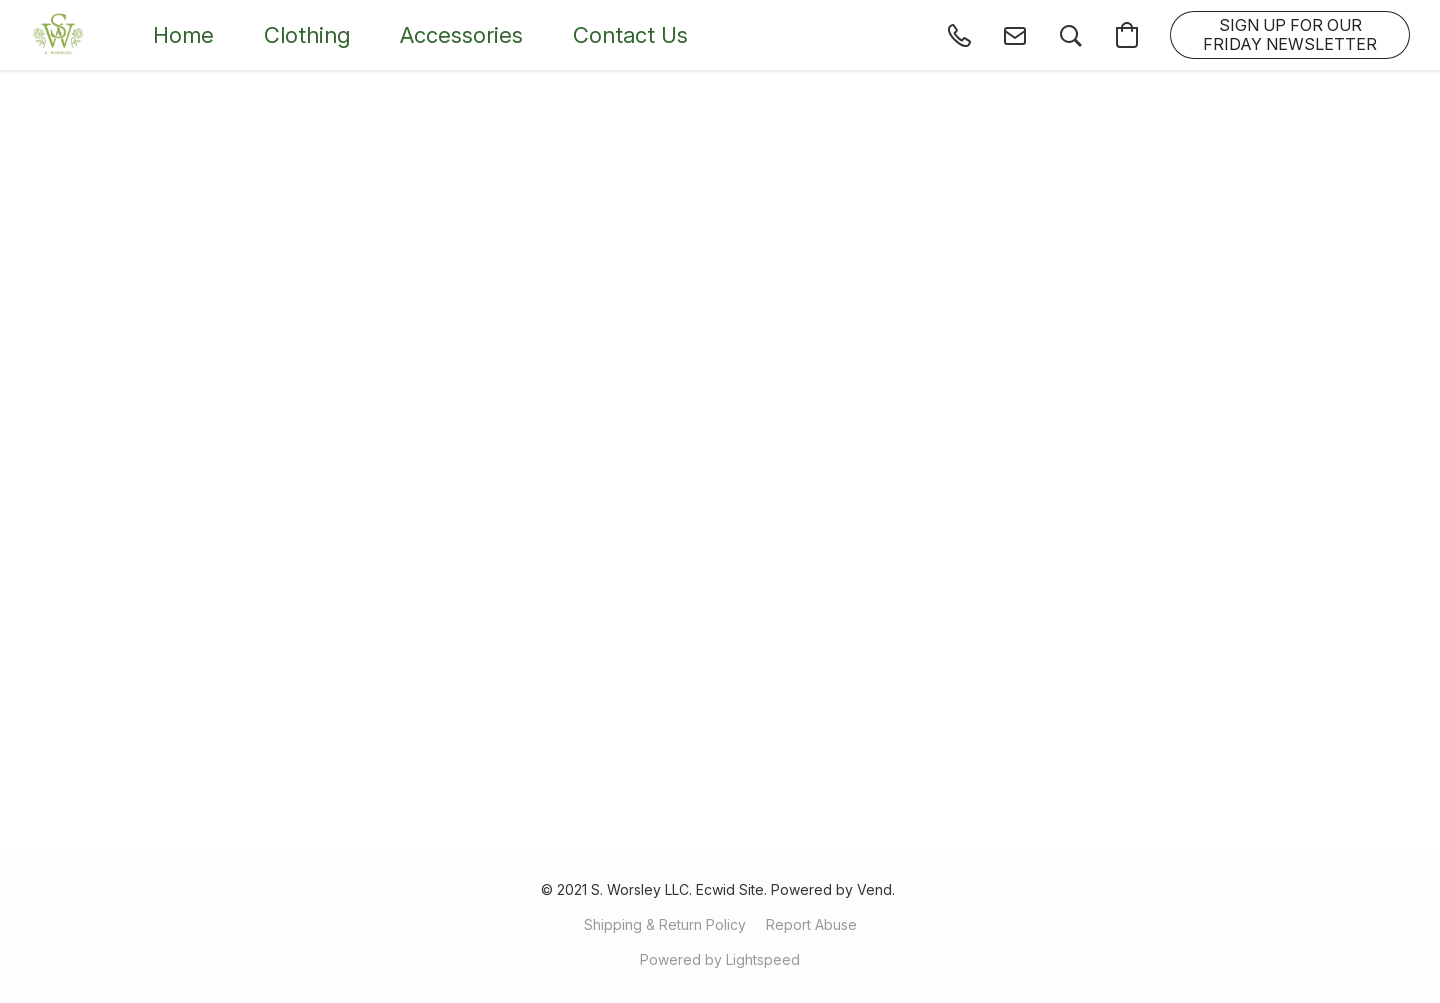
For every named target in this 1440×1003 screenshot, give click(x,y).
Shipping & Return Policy (665, 924)
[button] (59, 35)
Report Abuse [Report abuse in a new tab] (811, 924)
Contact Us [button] (630, 35)
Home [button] (183, 35)
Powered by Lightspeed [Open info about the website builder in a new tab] (720, 959)
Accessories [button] (461, 35)
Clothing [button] (307, 35)
